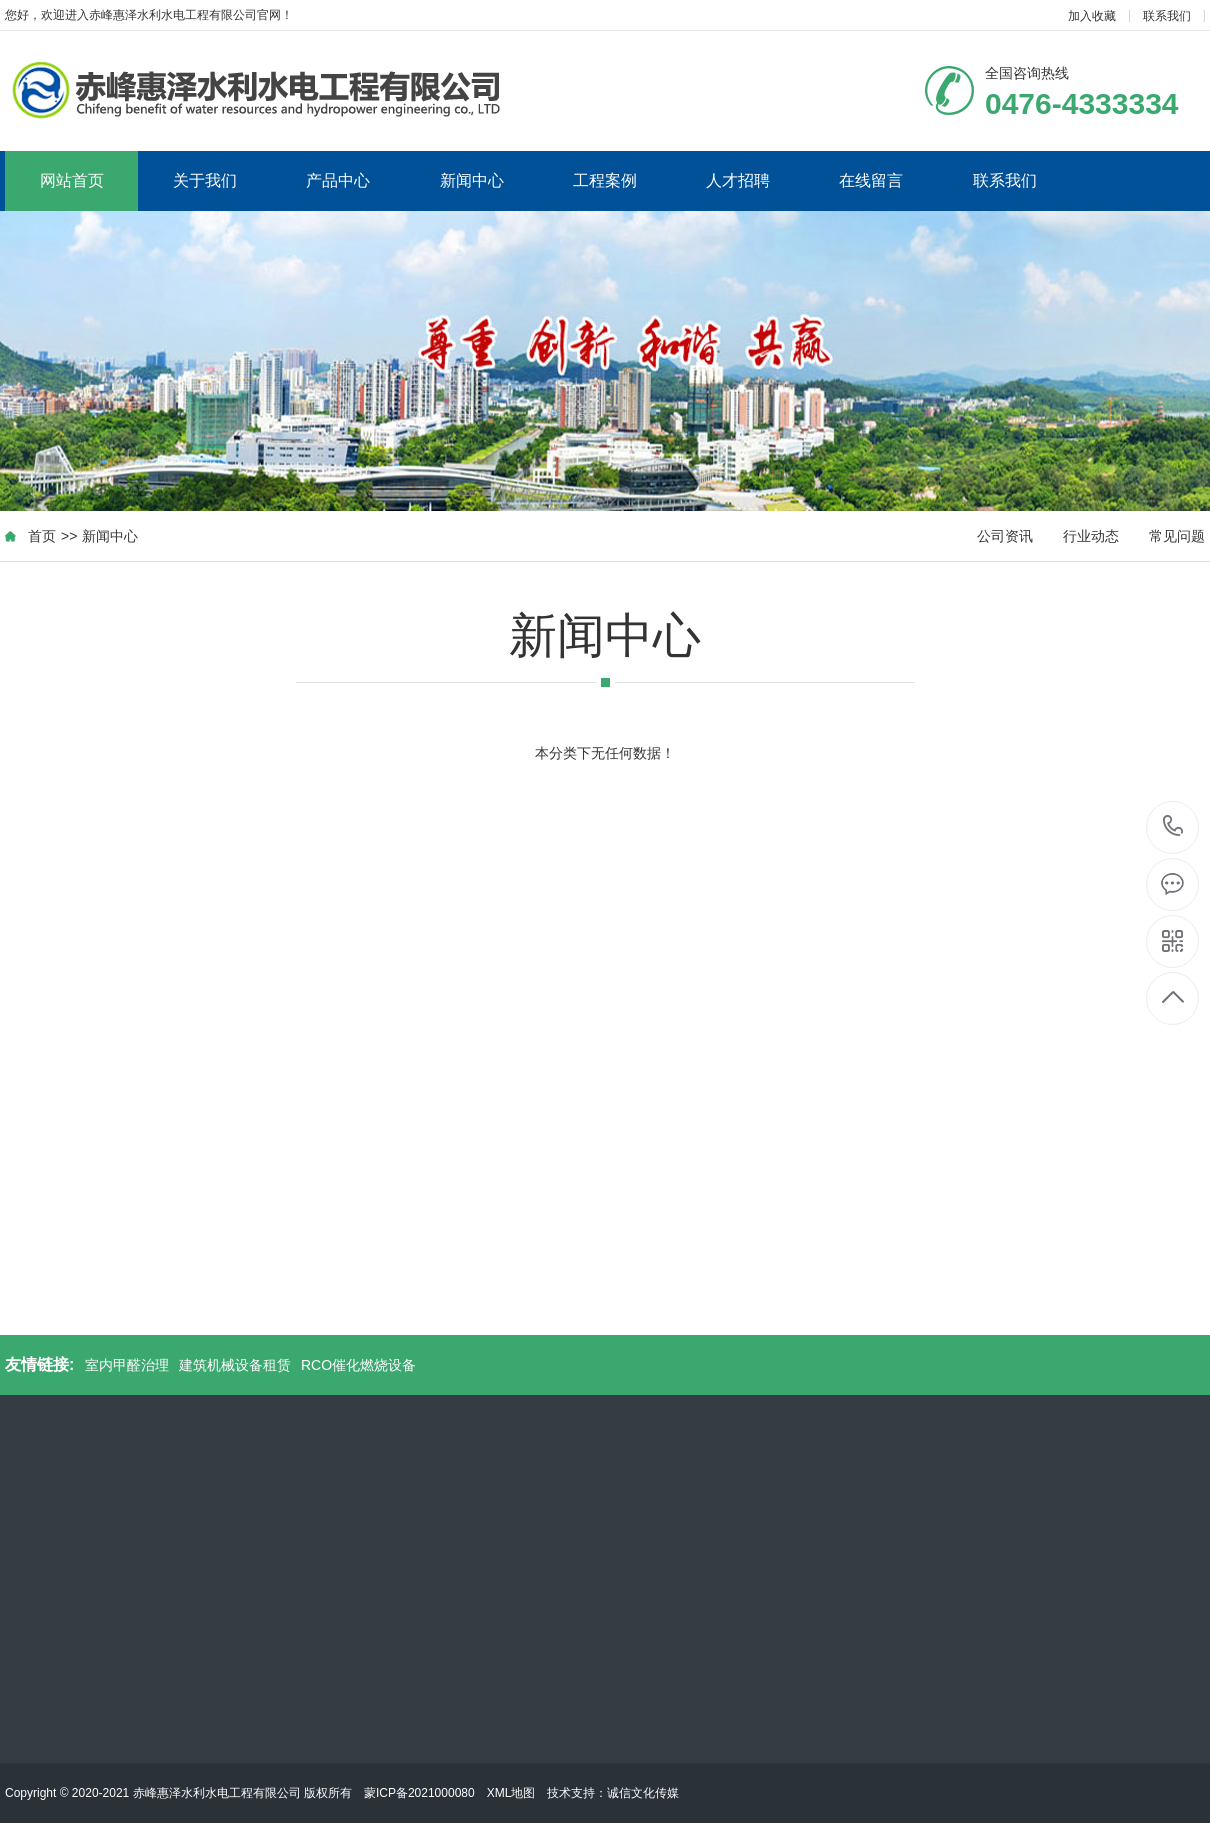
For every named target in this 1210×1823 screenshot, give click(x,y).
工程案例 (605, 180)
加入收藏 (1092, 16)
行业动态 (1091, 536)
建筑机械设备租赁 (235, 1365)
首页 (42, 536)
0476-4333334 (1173, 827)
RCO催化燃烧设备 (358, 1365)
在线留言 (871, 180)
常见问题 (1177, 536)
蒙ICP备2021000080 (419, 1793)
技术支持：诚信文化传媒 (613, 1793)
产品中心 (338, 180)
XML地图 (511, 1793)
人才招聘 (738, 180)
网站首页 (72, 180)
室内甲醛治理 (127, 1365)
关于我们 (205, 180)
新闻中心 (472, 180)
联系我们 (1167, 16)
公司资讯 (1005, 536)
